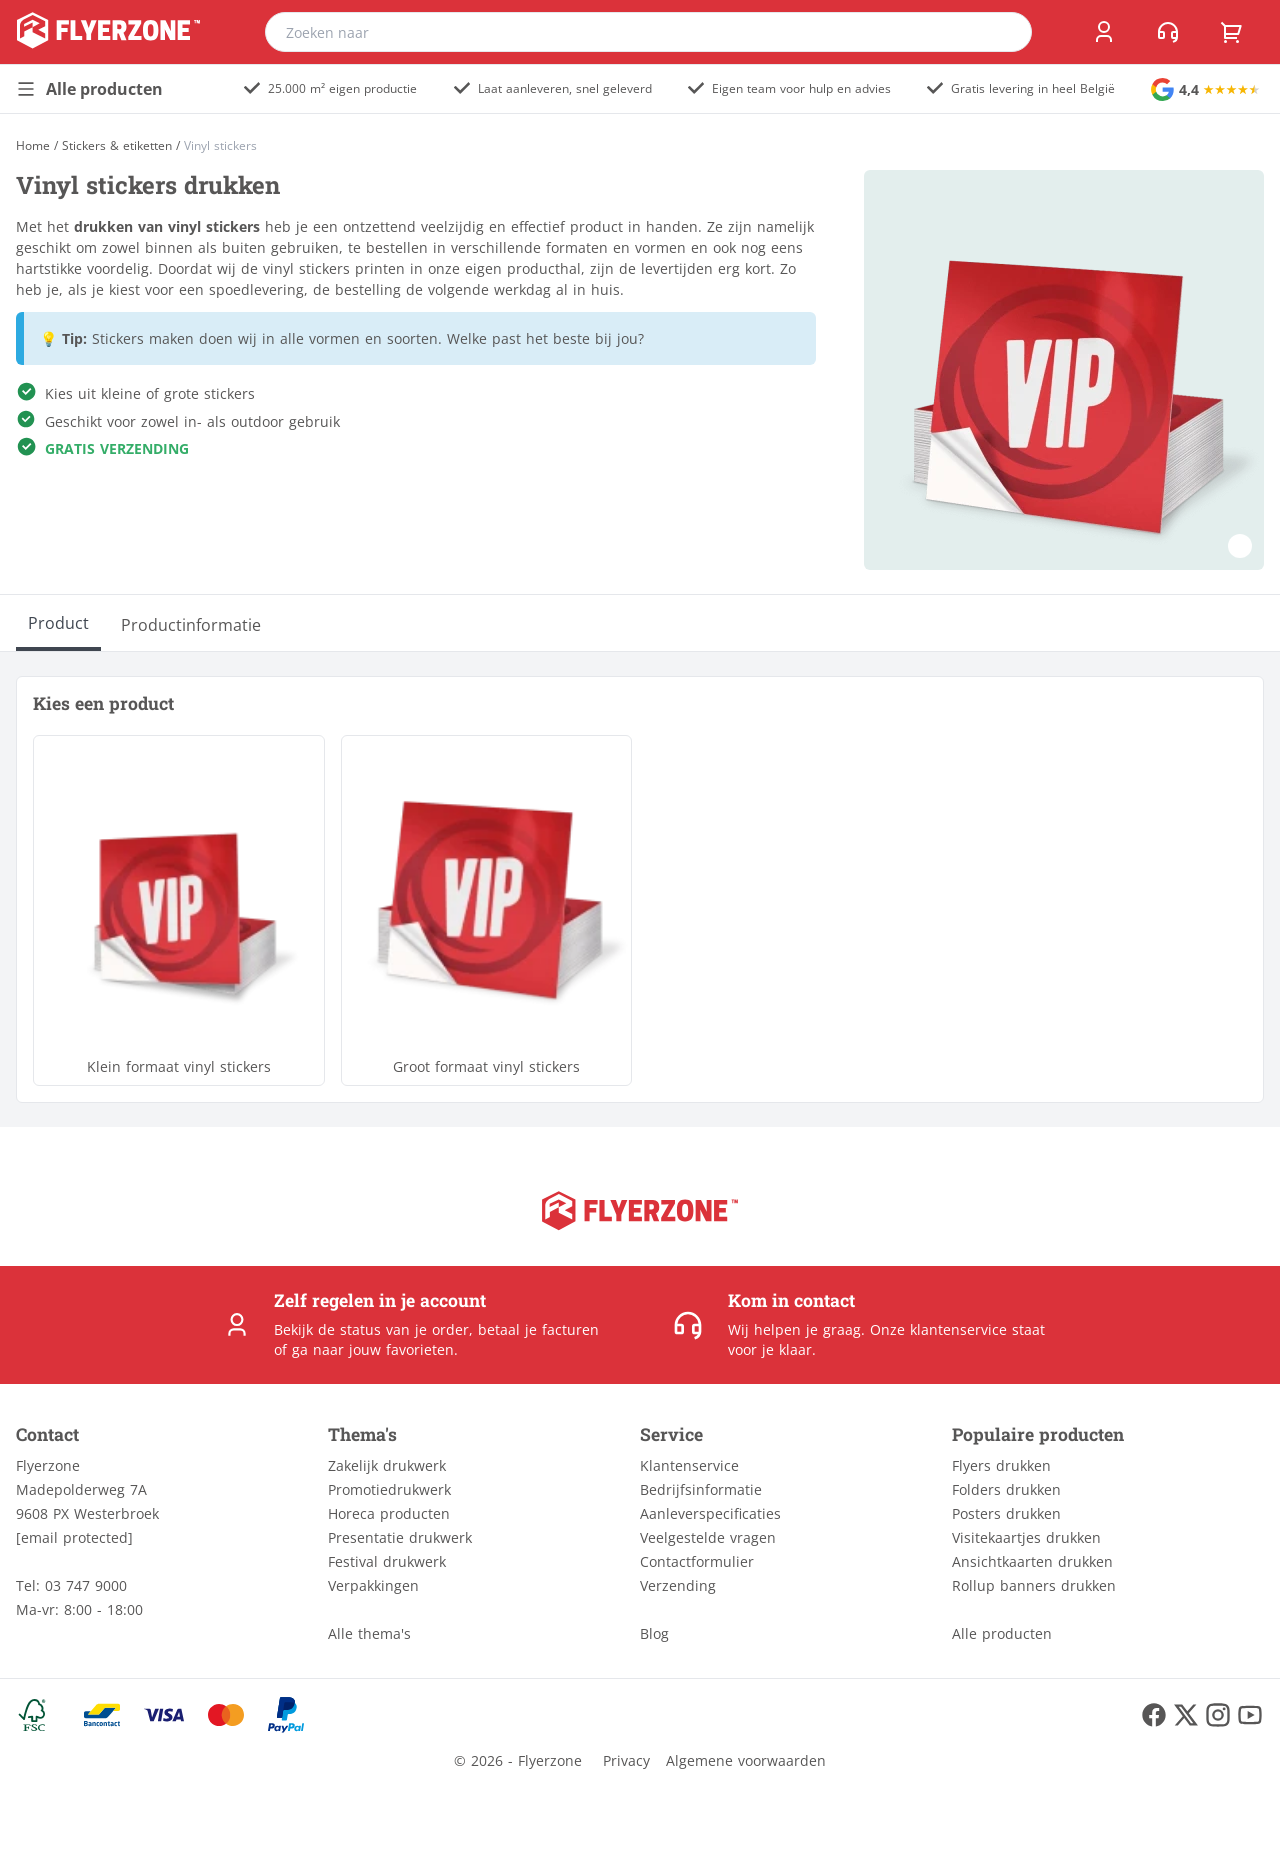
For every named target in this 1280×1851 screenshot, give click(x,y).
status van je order (404, 1329)
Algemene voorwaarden (746, 1760)
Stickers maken (143, 338)
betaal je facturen (538, 1329)
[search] (1004, 32)
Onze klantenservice (938, 1329)
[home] (108, 32)
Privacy (626, 1760)
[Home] (33, 145)
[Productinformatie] (191, 623)
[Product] (58, 623)
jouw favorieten (401, 1349)
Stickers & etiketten (117, 146)
